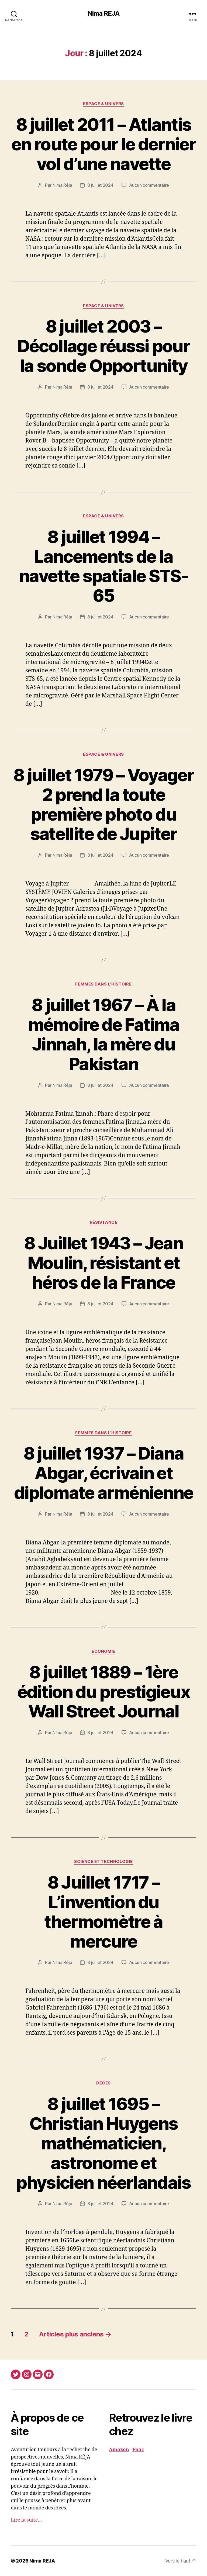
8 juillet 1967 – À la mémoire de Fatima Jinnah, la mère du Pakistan (103, 1034)
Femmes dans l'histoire (103, 984)
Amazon (119, 2450)
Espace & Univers (103, 103)
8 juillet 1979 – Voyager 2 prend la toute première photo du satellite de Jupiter (103, 804)
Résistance (104, 1222)
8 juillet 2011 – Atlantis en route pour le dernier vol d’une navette (103, 144)
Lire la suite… (26, 2520)
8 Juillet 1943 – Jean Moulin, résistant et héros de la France (103, 1263)
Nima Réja (62, 185)
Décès (103, 2083)
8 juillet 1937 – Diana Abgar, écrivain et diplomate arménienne (103, 1473)
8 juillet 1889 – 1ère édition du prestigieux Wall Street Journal (103, 1692)
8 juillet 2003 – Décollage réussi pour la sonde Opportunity (103, 346)
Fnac (138, 2450)
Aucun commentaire (149, 185)
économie (103, 1651)
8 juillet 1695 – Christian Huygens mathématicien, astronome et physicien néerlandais (103, 2143)
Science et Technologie (103, 1861)
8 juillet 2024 (100, 185)
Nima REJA (103, 13)
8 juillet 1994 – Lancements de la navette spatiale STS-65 (103, 566)
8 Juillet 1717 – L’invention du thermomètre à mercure (103, 1912)
